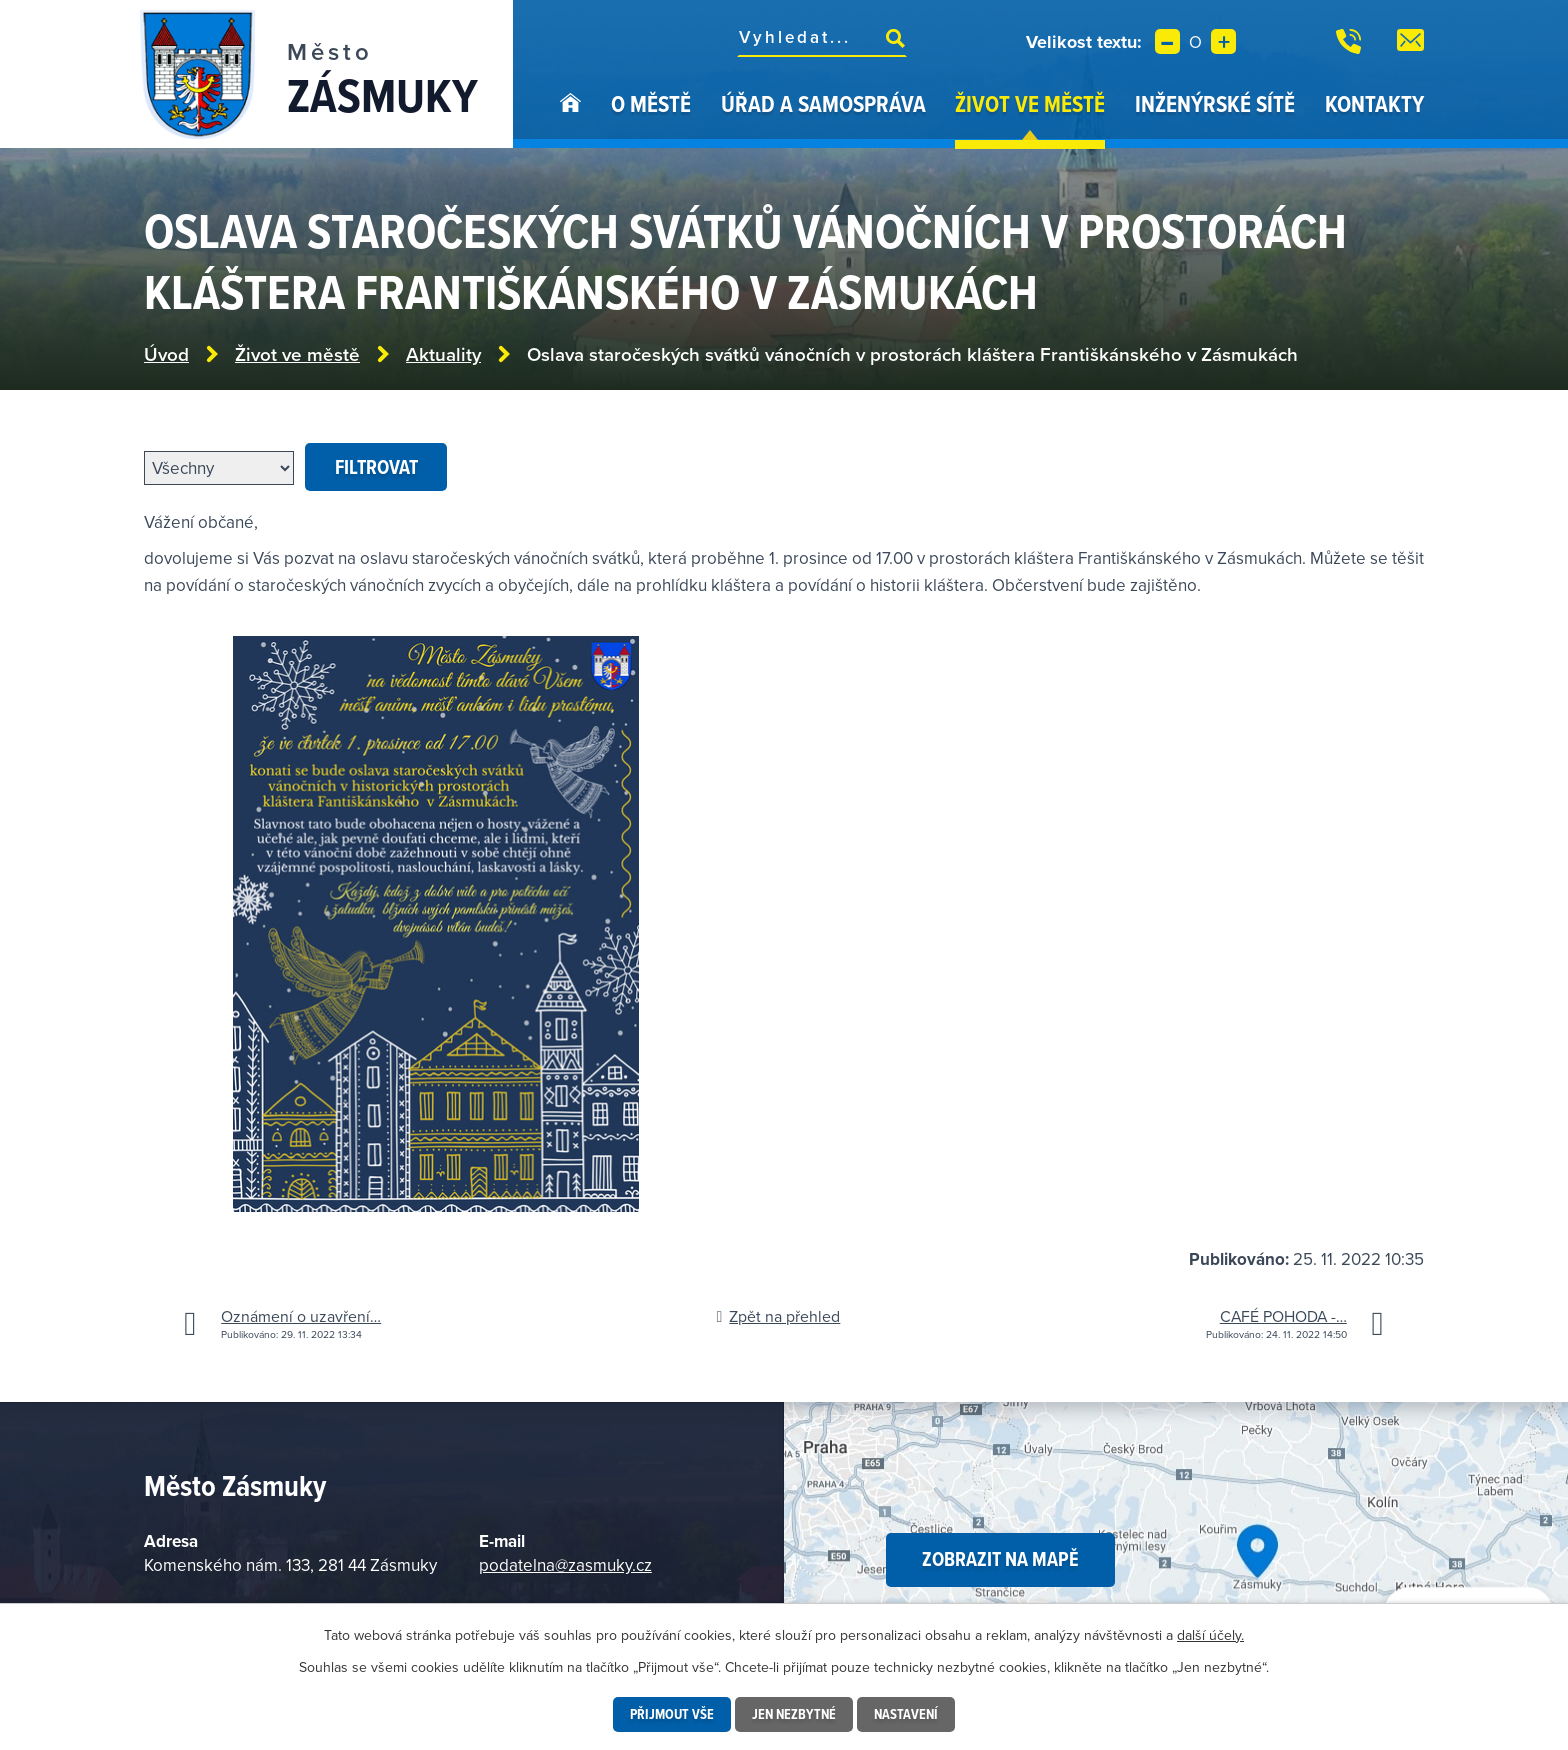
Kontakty (1374, 103)
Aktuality (443, 354)
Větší (1223, 41)
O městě (651, 103)
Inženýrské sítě (1215, 103)
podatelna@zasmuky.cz (565, 1565)
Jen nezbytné (794, 1714)
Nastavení (906, 1714)
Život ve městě (1030, 103)
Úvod (570, 118)
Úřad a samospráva (823, 103)
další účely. (1210, 1635)
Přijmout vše (672, 1714)
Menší (1167, 41)
